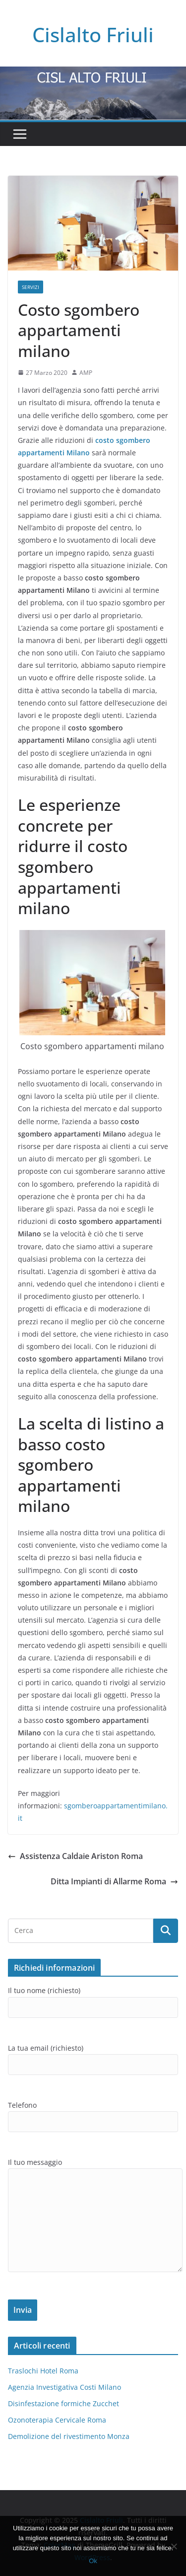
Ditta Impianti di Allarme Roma (114, 1881)
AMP (85, 372)
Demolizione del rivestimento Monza (68, 2436)
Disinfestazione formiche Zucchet (63, 2403)
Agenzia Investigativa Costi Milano (64, 2387)
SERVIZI (30, 287)
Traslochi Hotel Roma (43, 2370)
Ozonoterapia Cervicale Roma (57, 2420)
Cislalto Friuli (93, 34)
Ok (93, 2561)
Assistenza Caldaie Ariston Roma (75, 1856)
